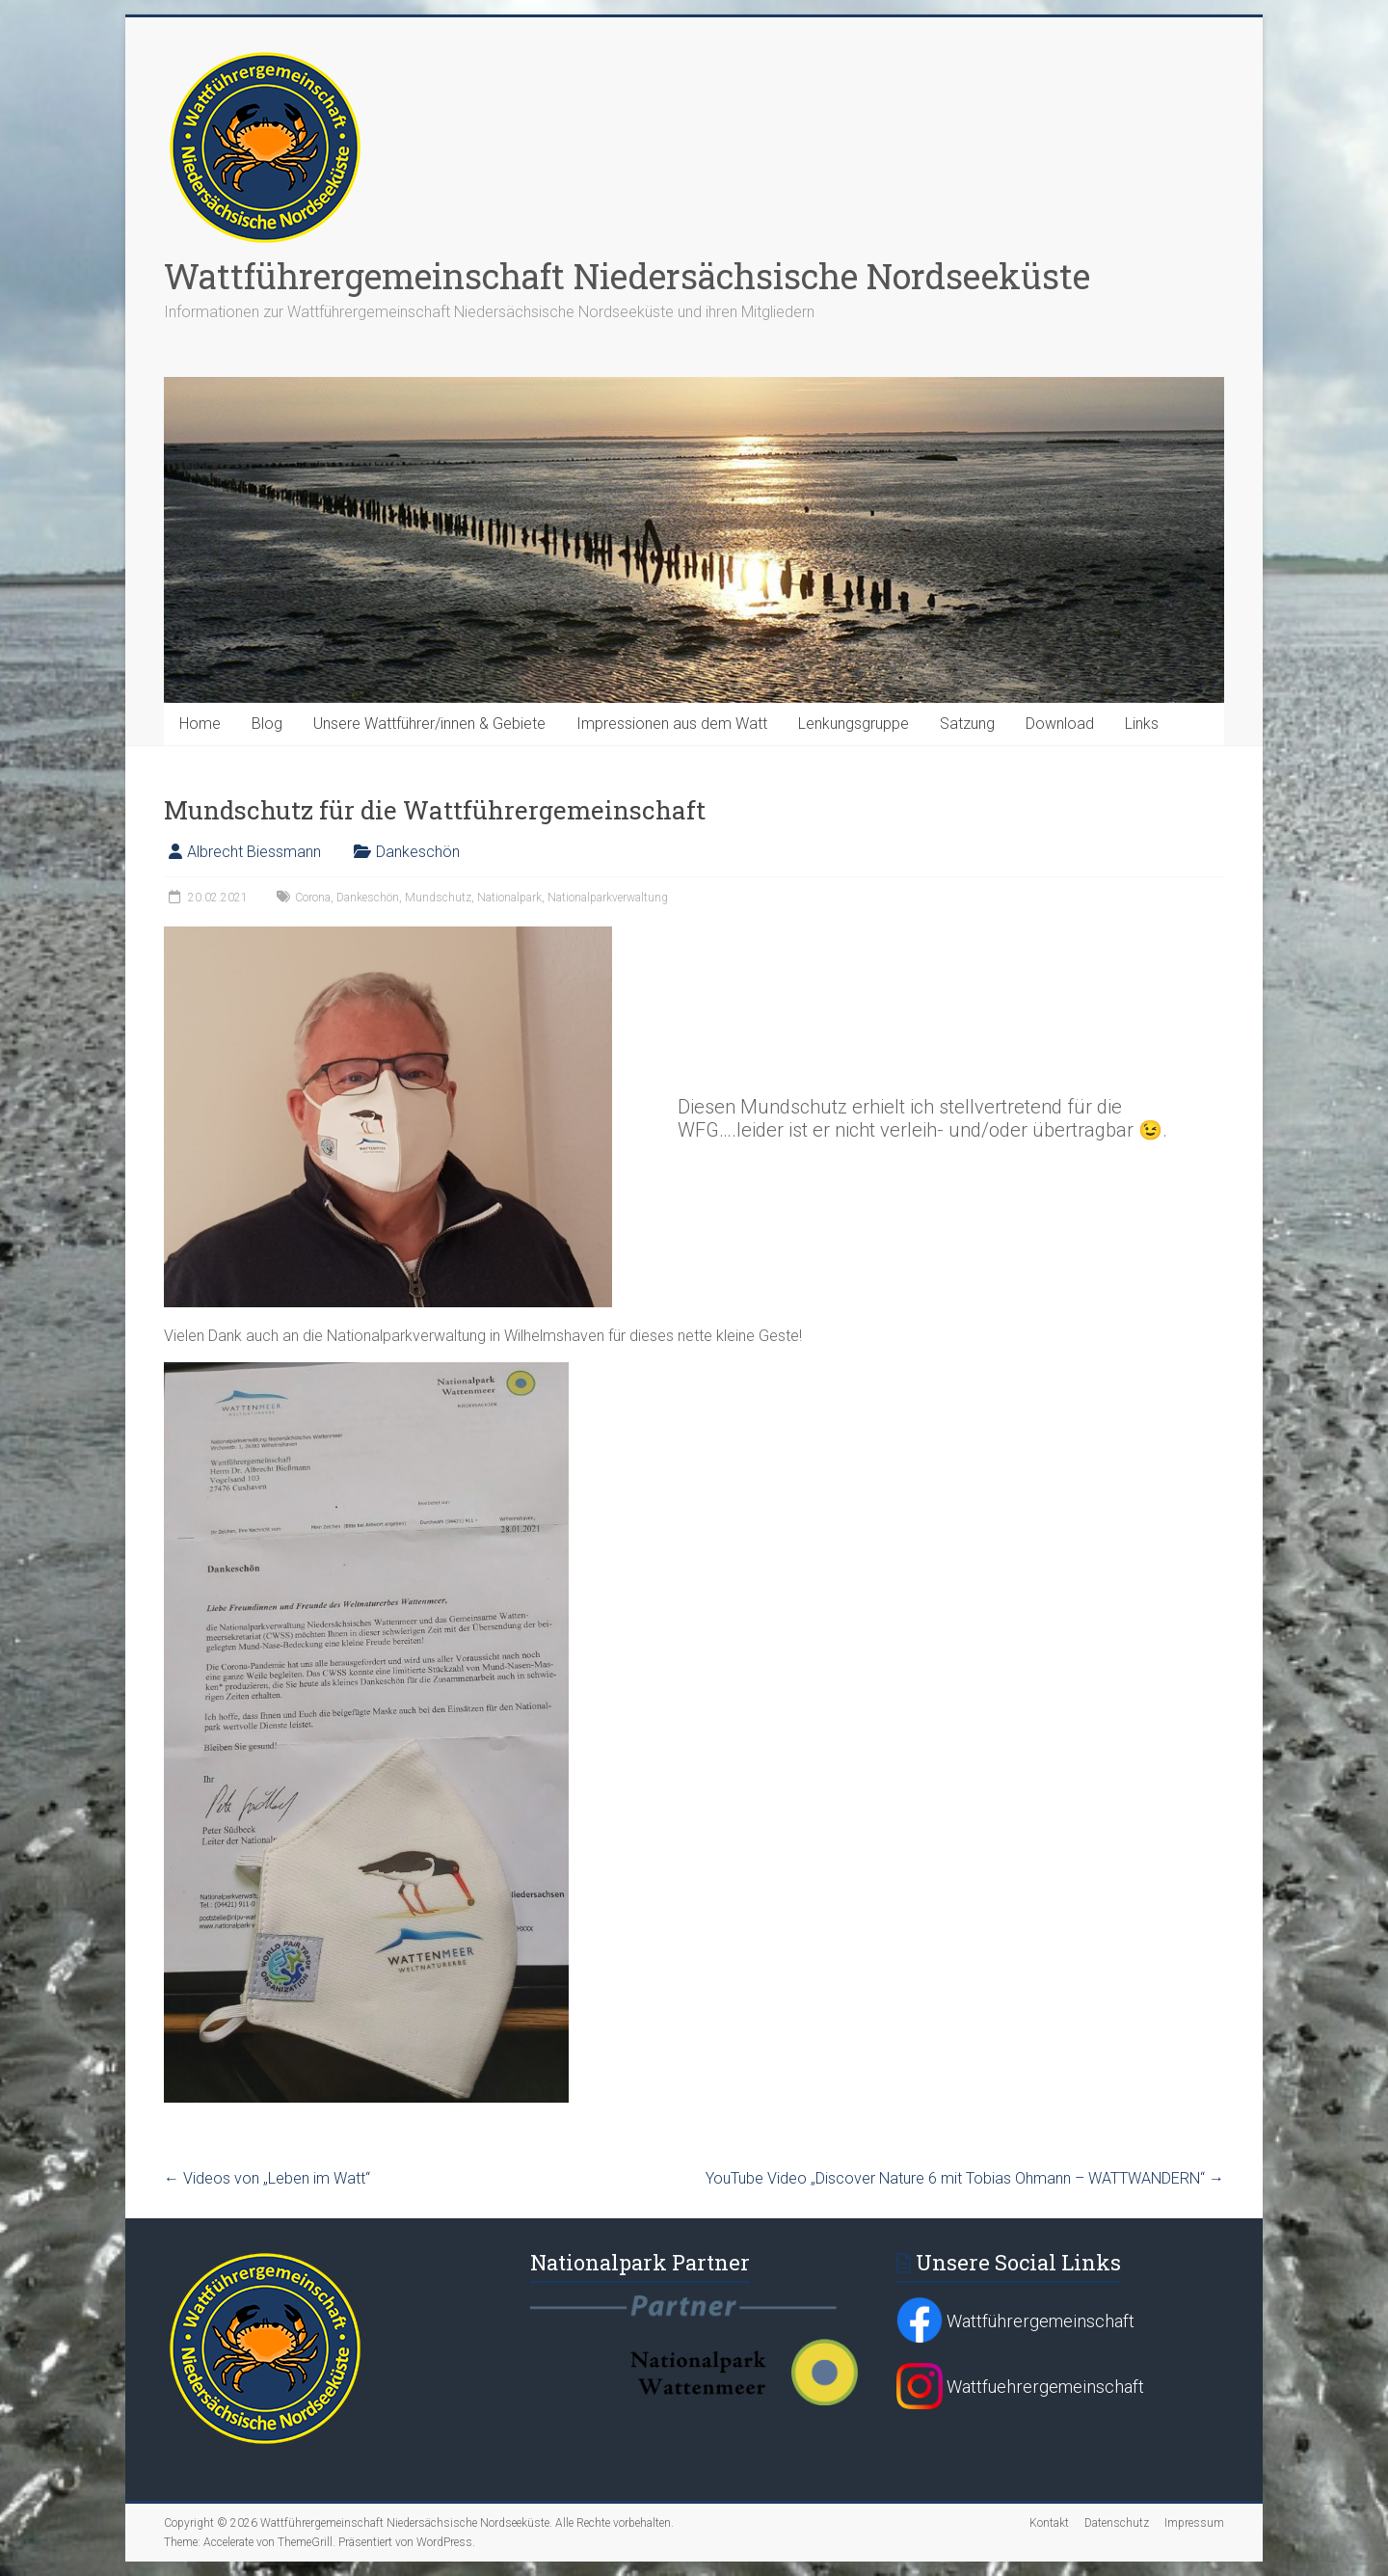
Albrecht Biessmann (254, 852)
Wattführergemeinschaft (1015, 2321)
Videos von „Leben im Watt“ (267, 2178)
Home (200, 723)
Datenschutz (1116, 2523)
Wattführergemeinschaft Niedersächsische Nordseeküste (627, 276)
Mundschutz (438, 897)
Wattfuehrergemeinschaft (1020, 2386)
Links (1142, 723)
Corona (313, 897)
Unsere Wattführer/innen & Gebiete (429, 723)
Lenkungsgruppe (853, 723)
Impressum (1194, 2523)
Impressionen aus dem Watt (671, 723)
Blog (267, 723)
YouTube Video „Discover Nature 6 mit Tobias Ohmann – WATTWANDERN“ (965, 2178)
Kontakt (1049, 2523)
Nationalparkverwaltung (607, 897)
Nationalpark (509, 897)
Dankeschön (418, 852)
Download (1060, 723)
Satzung (967, 723)
